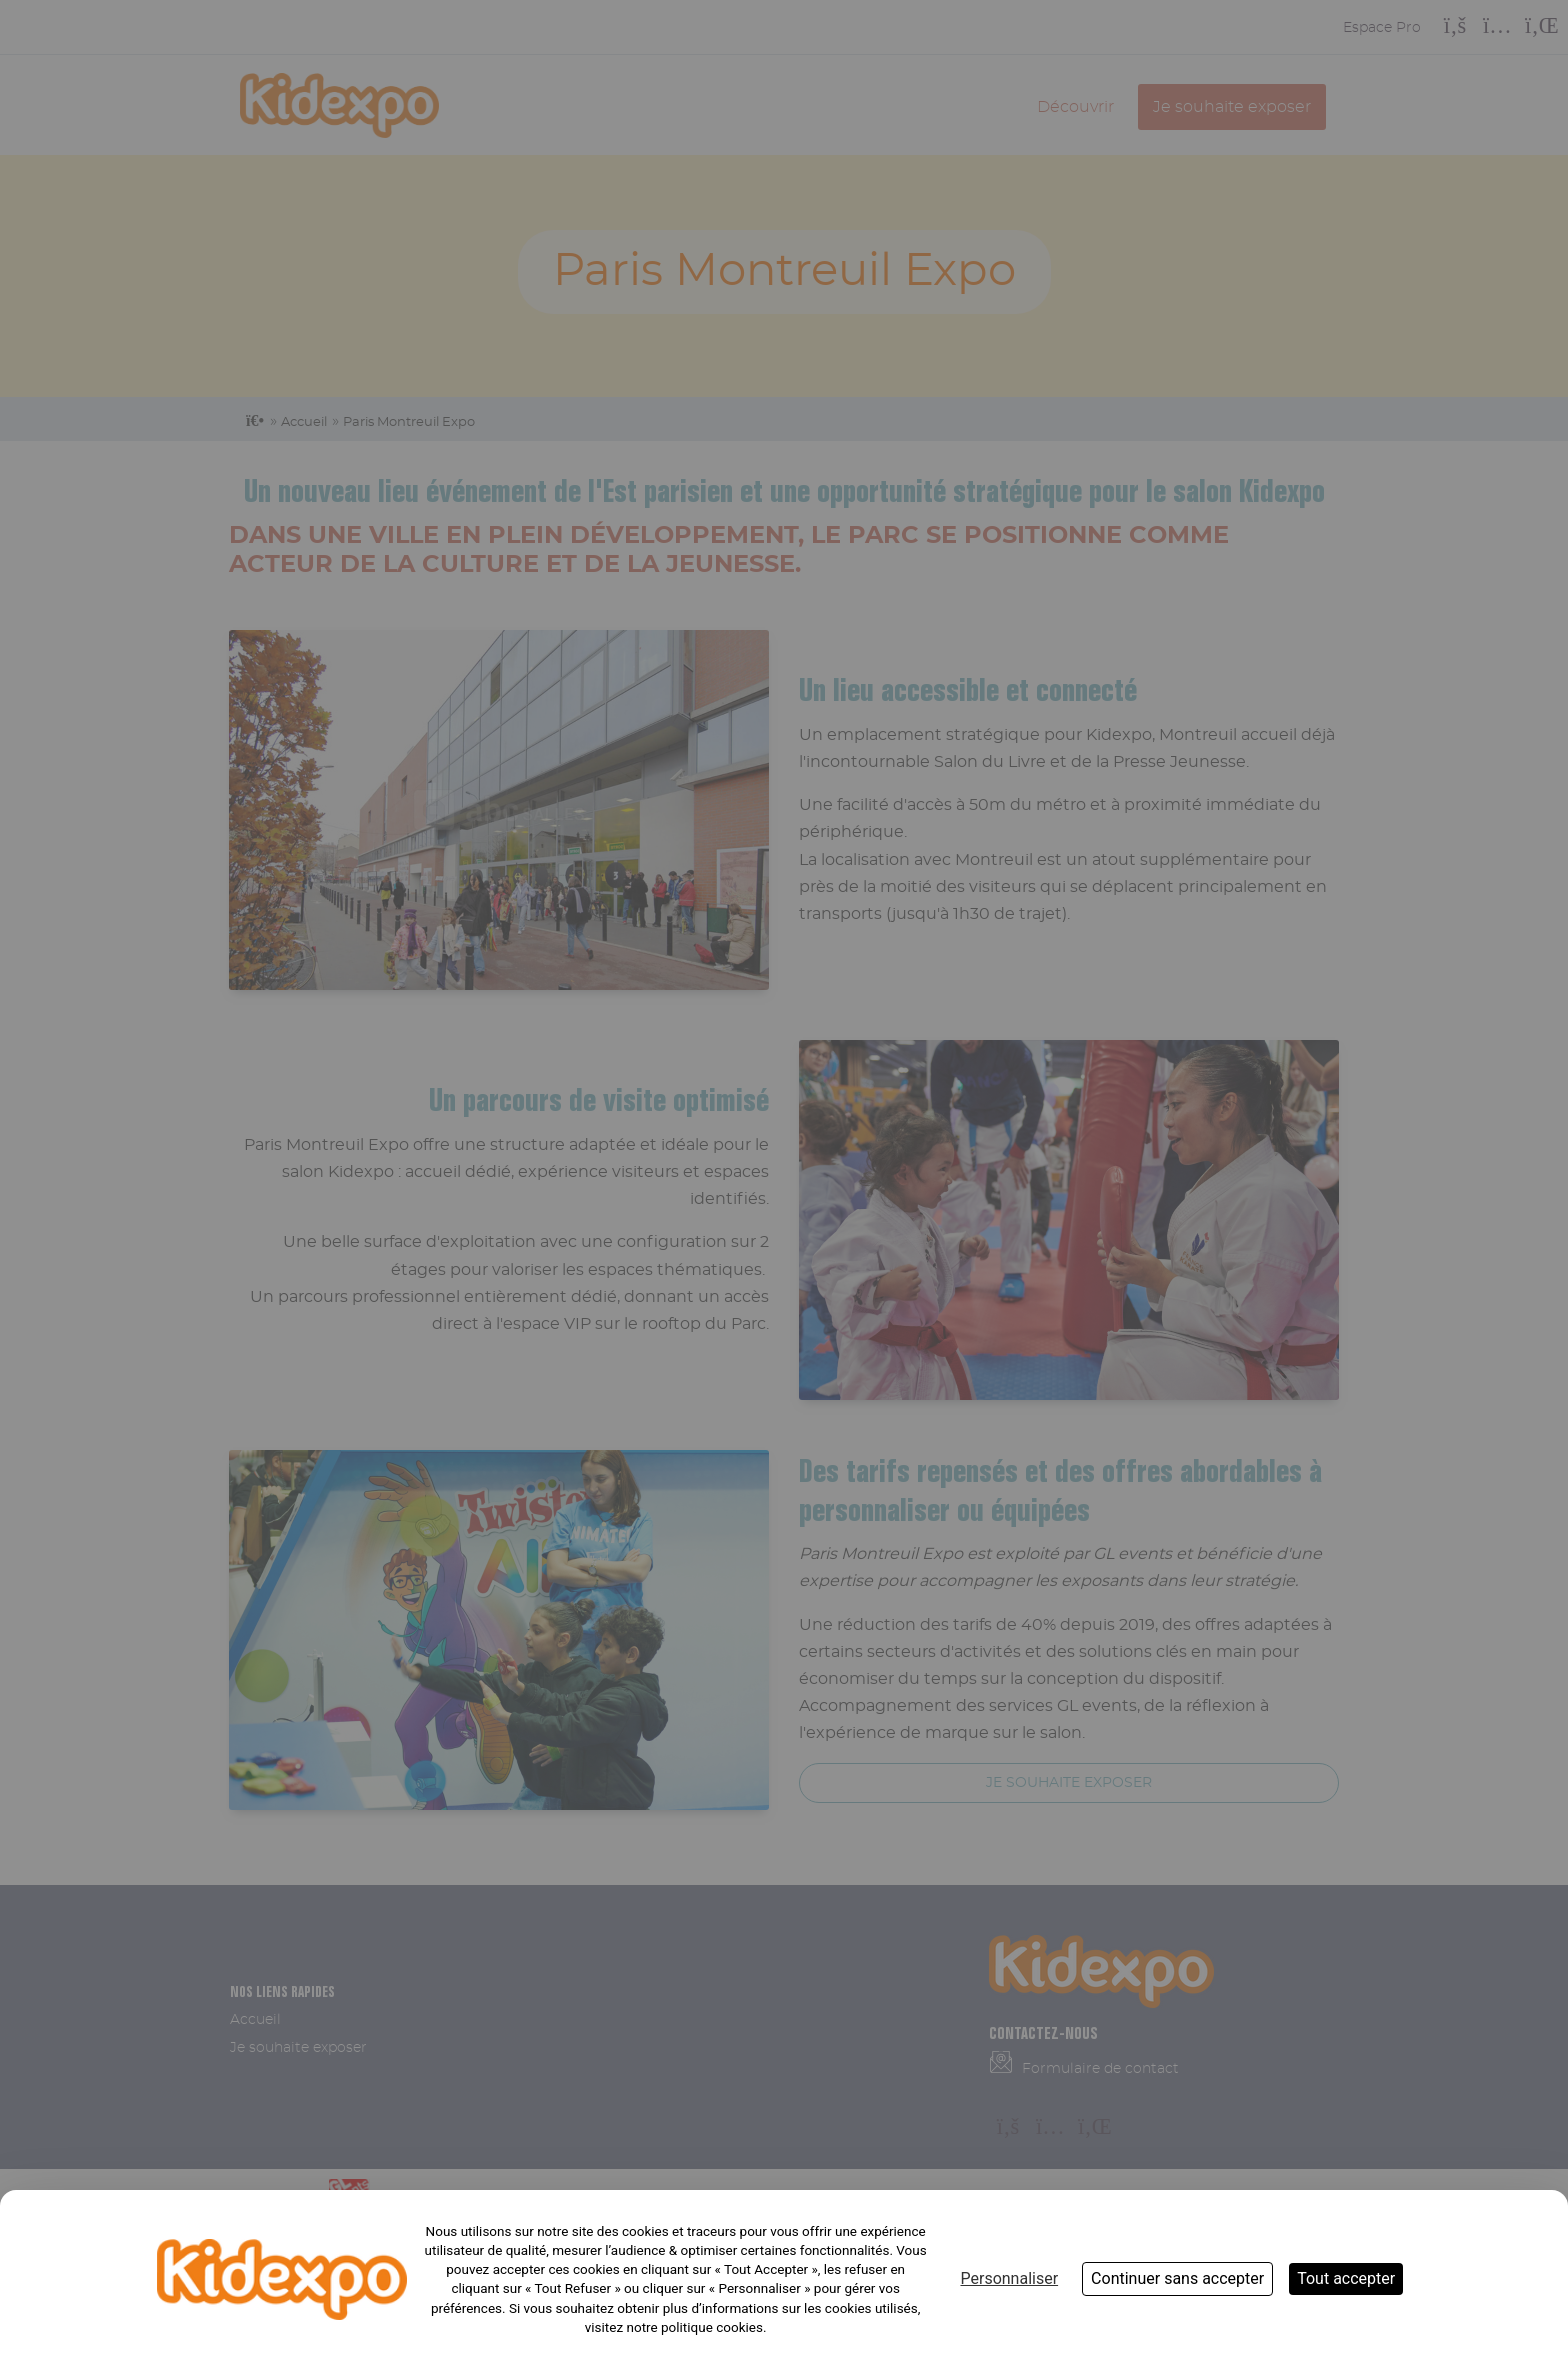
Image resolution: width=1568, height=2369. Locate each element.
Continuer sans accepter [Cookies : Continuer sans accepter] (1177, 2278)
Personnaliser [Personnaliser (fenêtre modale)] (1009, 2278)
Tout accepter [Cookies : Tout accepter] (1346, 2278)
